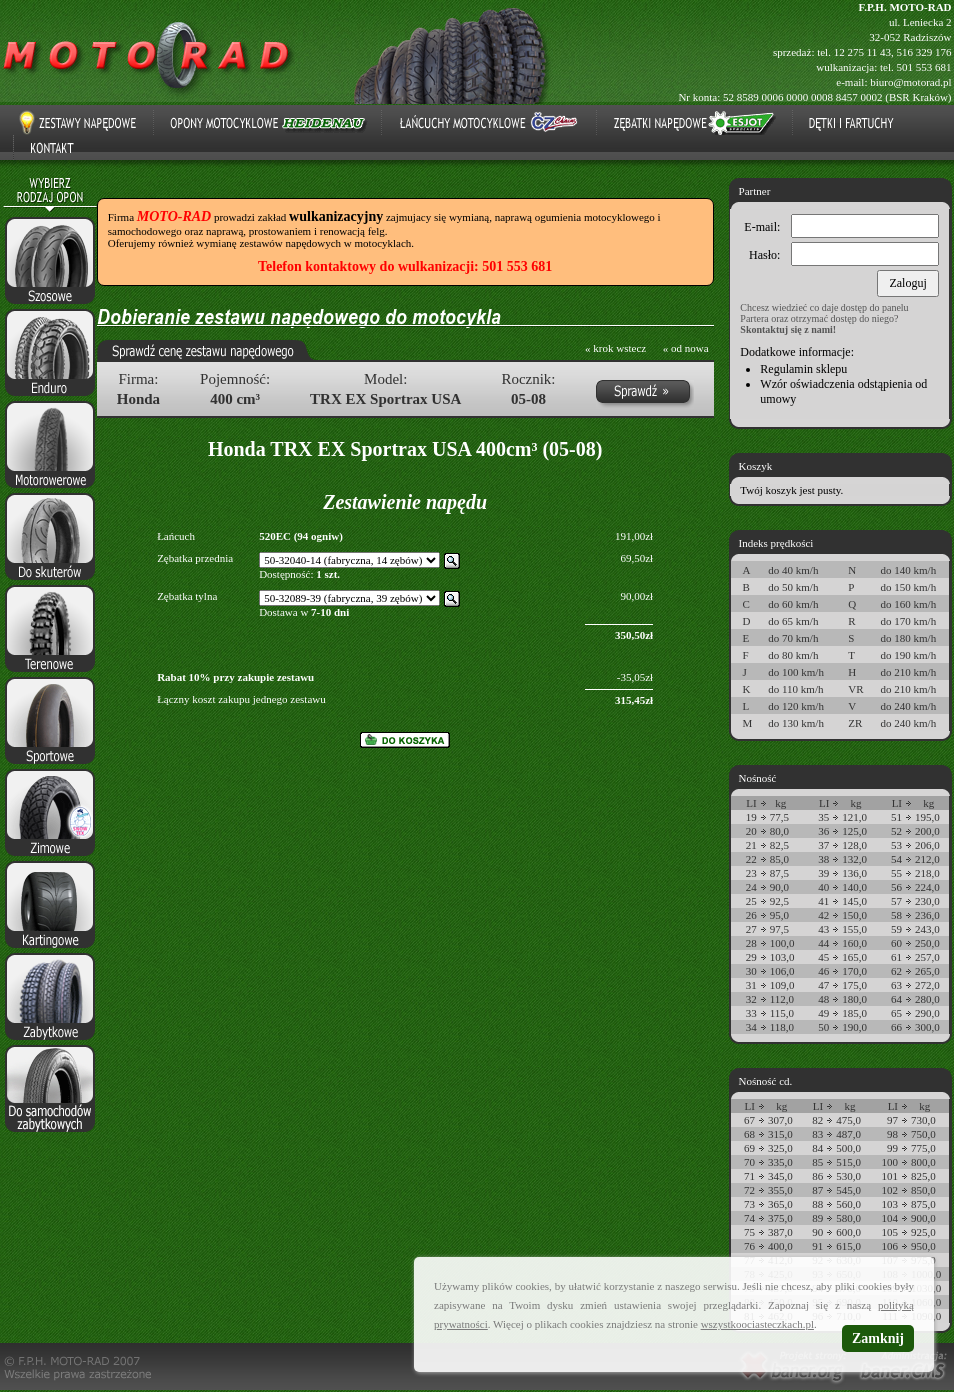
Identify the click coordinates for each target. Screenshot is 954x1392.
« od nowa (686, 348)
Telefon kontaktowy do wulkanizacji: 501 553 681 (405, 266)
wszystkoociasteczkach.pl (757, 1324)
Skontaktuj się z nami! (788, 329)
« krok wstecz (615, 348)
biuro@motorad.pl (910, 82)
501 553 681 (924, 67)
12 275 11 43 (862, 52)
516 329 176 (924, 52)
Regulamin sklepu (803, 369)
